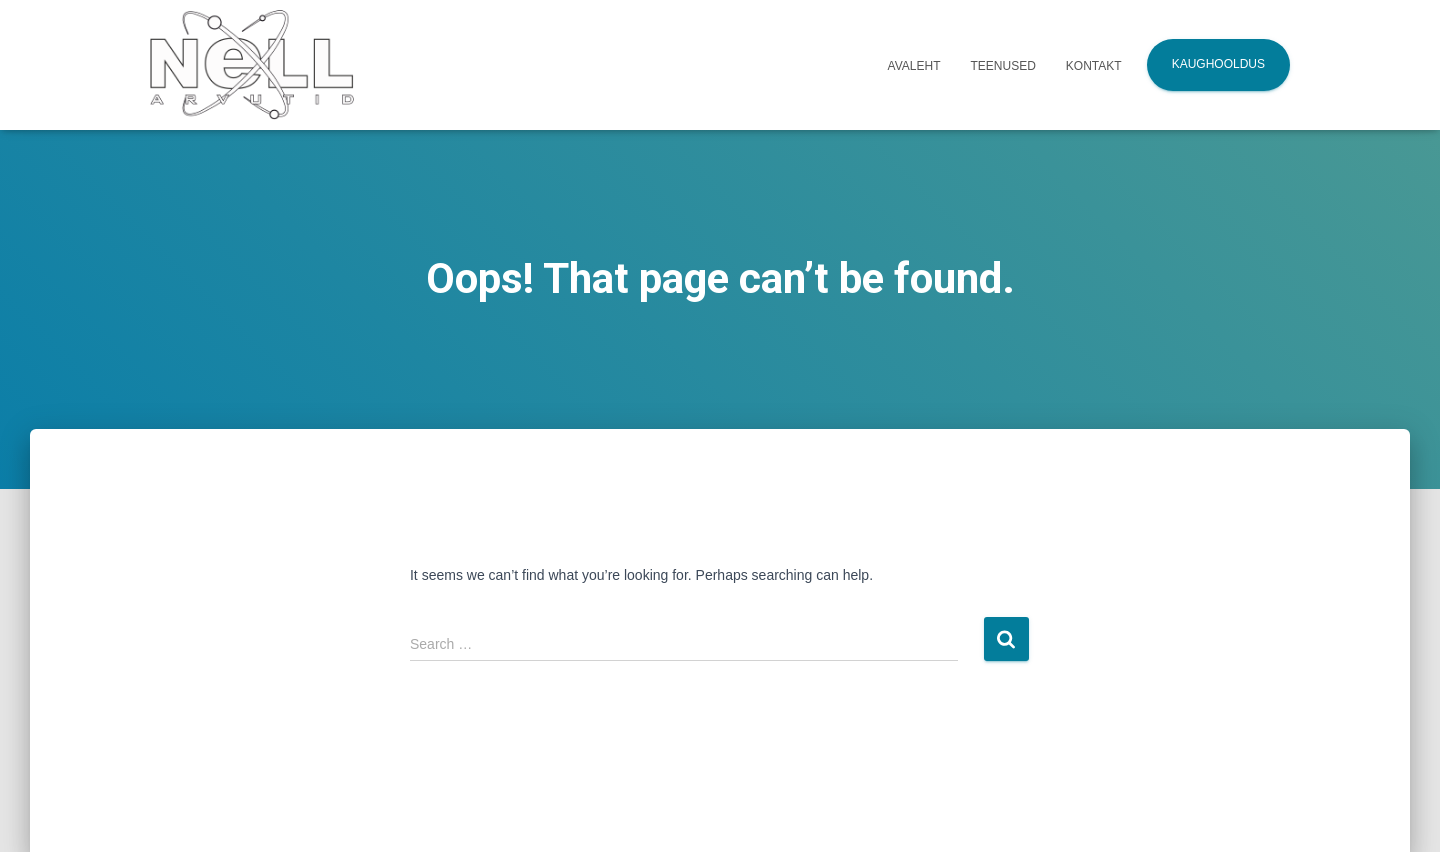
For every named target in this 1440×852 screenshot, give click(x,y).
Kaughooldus (1218, 64)
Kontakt (1094, 66)
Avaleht (914, 66)
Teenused (1003, 66)
